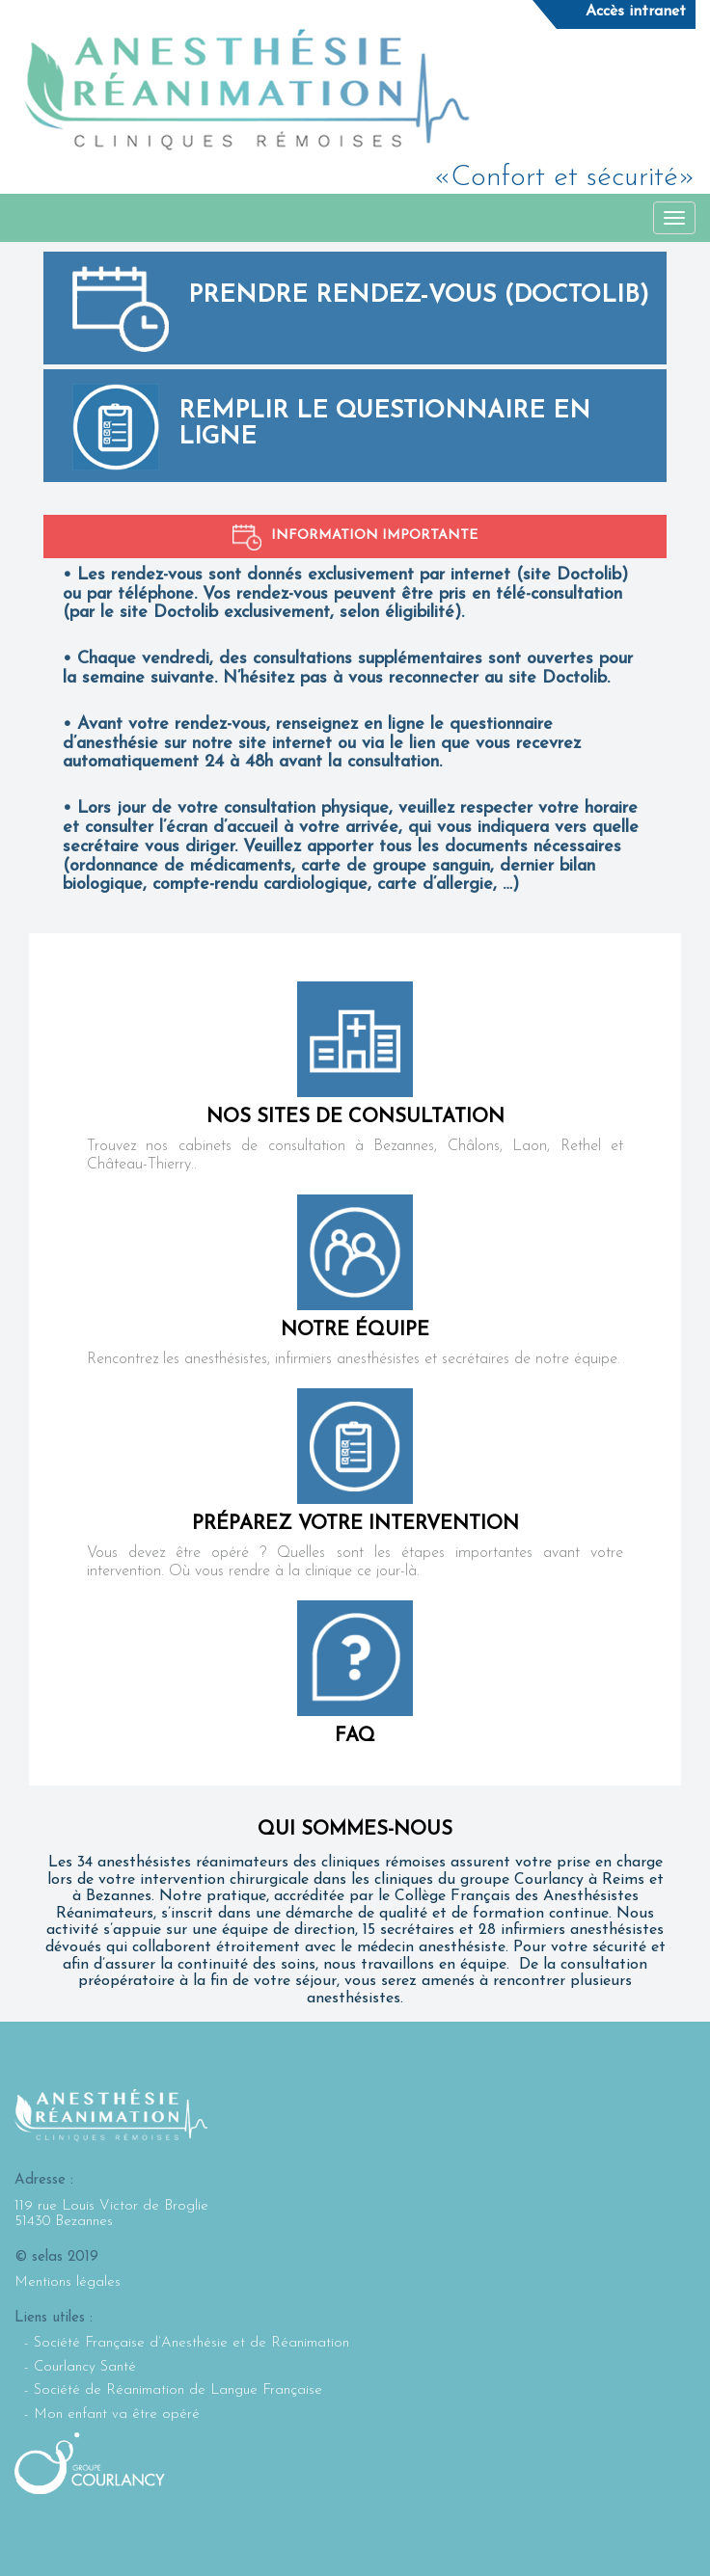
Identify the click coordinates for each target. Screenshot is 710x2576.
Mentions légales (67, 2282)
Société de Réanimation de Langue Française (178, 2390)
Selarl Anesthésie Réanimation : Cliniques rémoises (246, 89)
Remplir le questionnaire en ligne (384, 424)
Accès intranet (636, 11)
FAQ (355, 1736)
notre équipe (355, 1330)
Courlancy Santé (85, 2367)
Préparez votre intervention (355, 1524)
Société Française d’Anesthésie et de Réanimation (191, 2343)
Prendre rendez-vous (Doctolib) (418, 295)
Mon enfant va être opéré (117, 2414)
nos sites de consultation (355, 1117)
